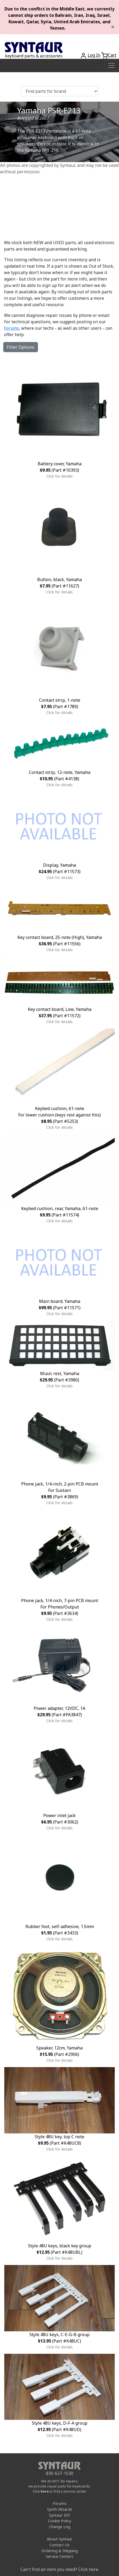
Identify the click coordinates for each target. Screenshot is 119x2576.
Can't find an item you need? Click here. (59, 2569)
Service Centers (59, 2556)
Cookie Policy (59, 2520)
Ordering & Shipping (59, 2550)
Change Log (59, 2526)
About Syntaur (59, 2539)
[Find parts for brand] (59, 91)
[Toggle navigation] (111, 65)
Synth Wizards (59, 2509)
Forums (11, 328)
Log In (94, 55)
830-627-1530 (59, 2473)
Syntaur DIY (59, 2515)
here (45, 2491)
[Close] (113, 27)
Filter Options (20, 347)
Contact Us (59, 2544)
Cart (112, 55)
